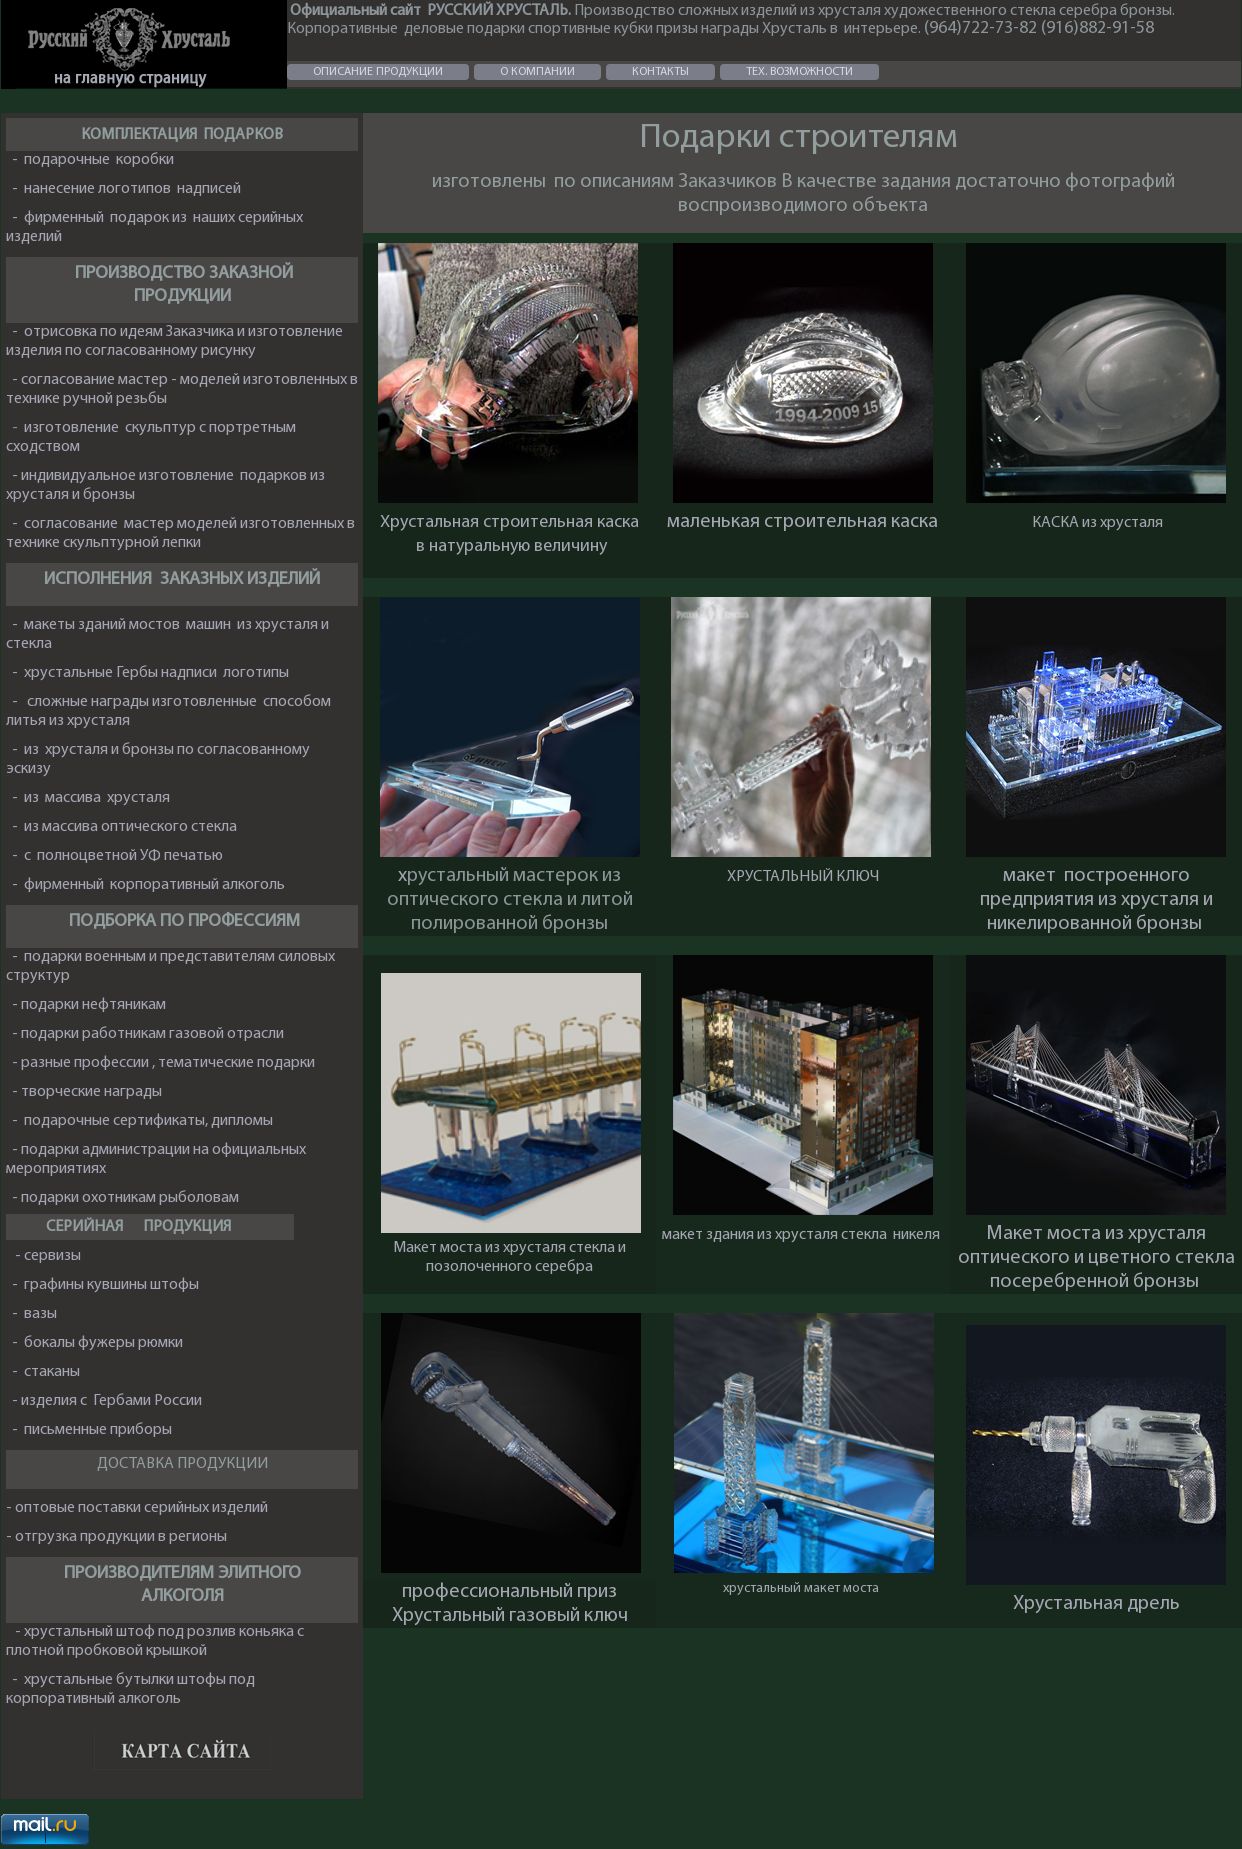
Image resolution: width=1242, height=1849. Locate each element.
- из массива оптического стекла (124, 827)
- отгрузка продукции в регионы (116, 1537)
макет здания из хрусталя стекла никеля (802, 1235)
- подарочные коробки (93, 160)
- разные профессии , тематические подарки (165, 1063)
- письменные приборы (92, 1430)
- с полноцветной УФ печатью (119, 856)
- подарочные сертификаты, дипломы (142, 1121)
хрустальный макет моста (801, 1588)
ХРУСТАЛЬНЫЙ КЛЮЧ (803, 877)
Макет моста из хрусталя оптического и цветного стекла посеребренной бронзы (1096, 1258)
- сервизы (49, 1256)
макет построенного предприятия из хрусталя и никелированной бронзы (1096, 900)
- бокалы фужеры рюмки (97, 1343)
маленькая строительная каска (802, 522)
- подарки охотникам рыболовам (124, 1198)
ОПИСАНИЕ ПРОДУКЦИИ (378, 72)
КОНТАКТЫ (660, 72)
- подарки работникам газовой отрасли (146, 1034)
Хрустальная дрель (1096, 1604)
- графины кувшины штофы (102, 1285)
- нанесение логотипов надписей (126, 189)
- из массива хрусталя (91, 798)
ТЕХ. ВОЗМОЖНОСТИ (799, 72)
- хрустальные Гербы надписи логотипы (149, 673)
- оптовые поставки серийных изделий (137, 1508)
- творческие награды (85, 1092)
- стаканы (46, 1372)
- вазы (31, 1314)
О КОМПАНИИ (537, 72)
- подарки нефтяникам (87, 1005)
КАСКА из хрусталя (1096, 523)
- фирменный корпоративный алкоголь (147, 885)
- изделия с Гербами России (105, 1401)
